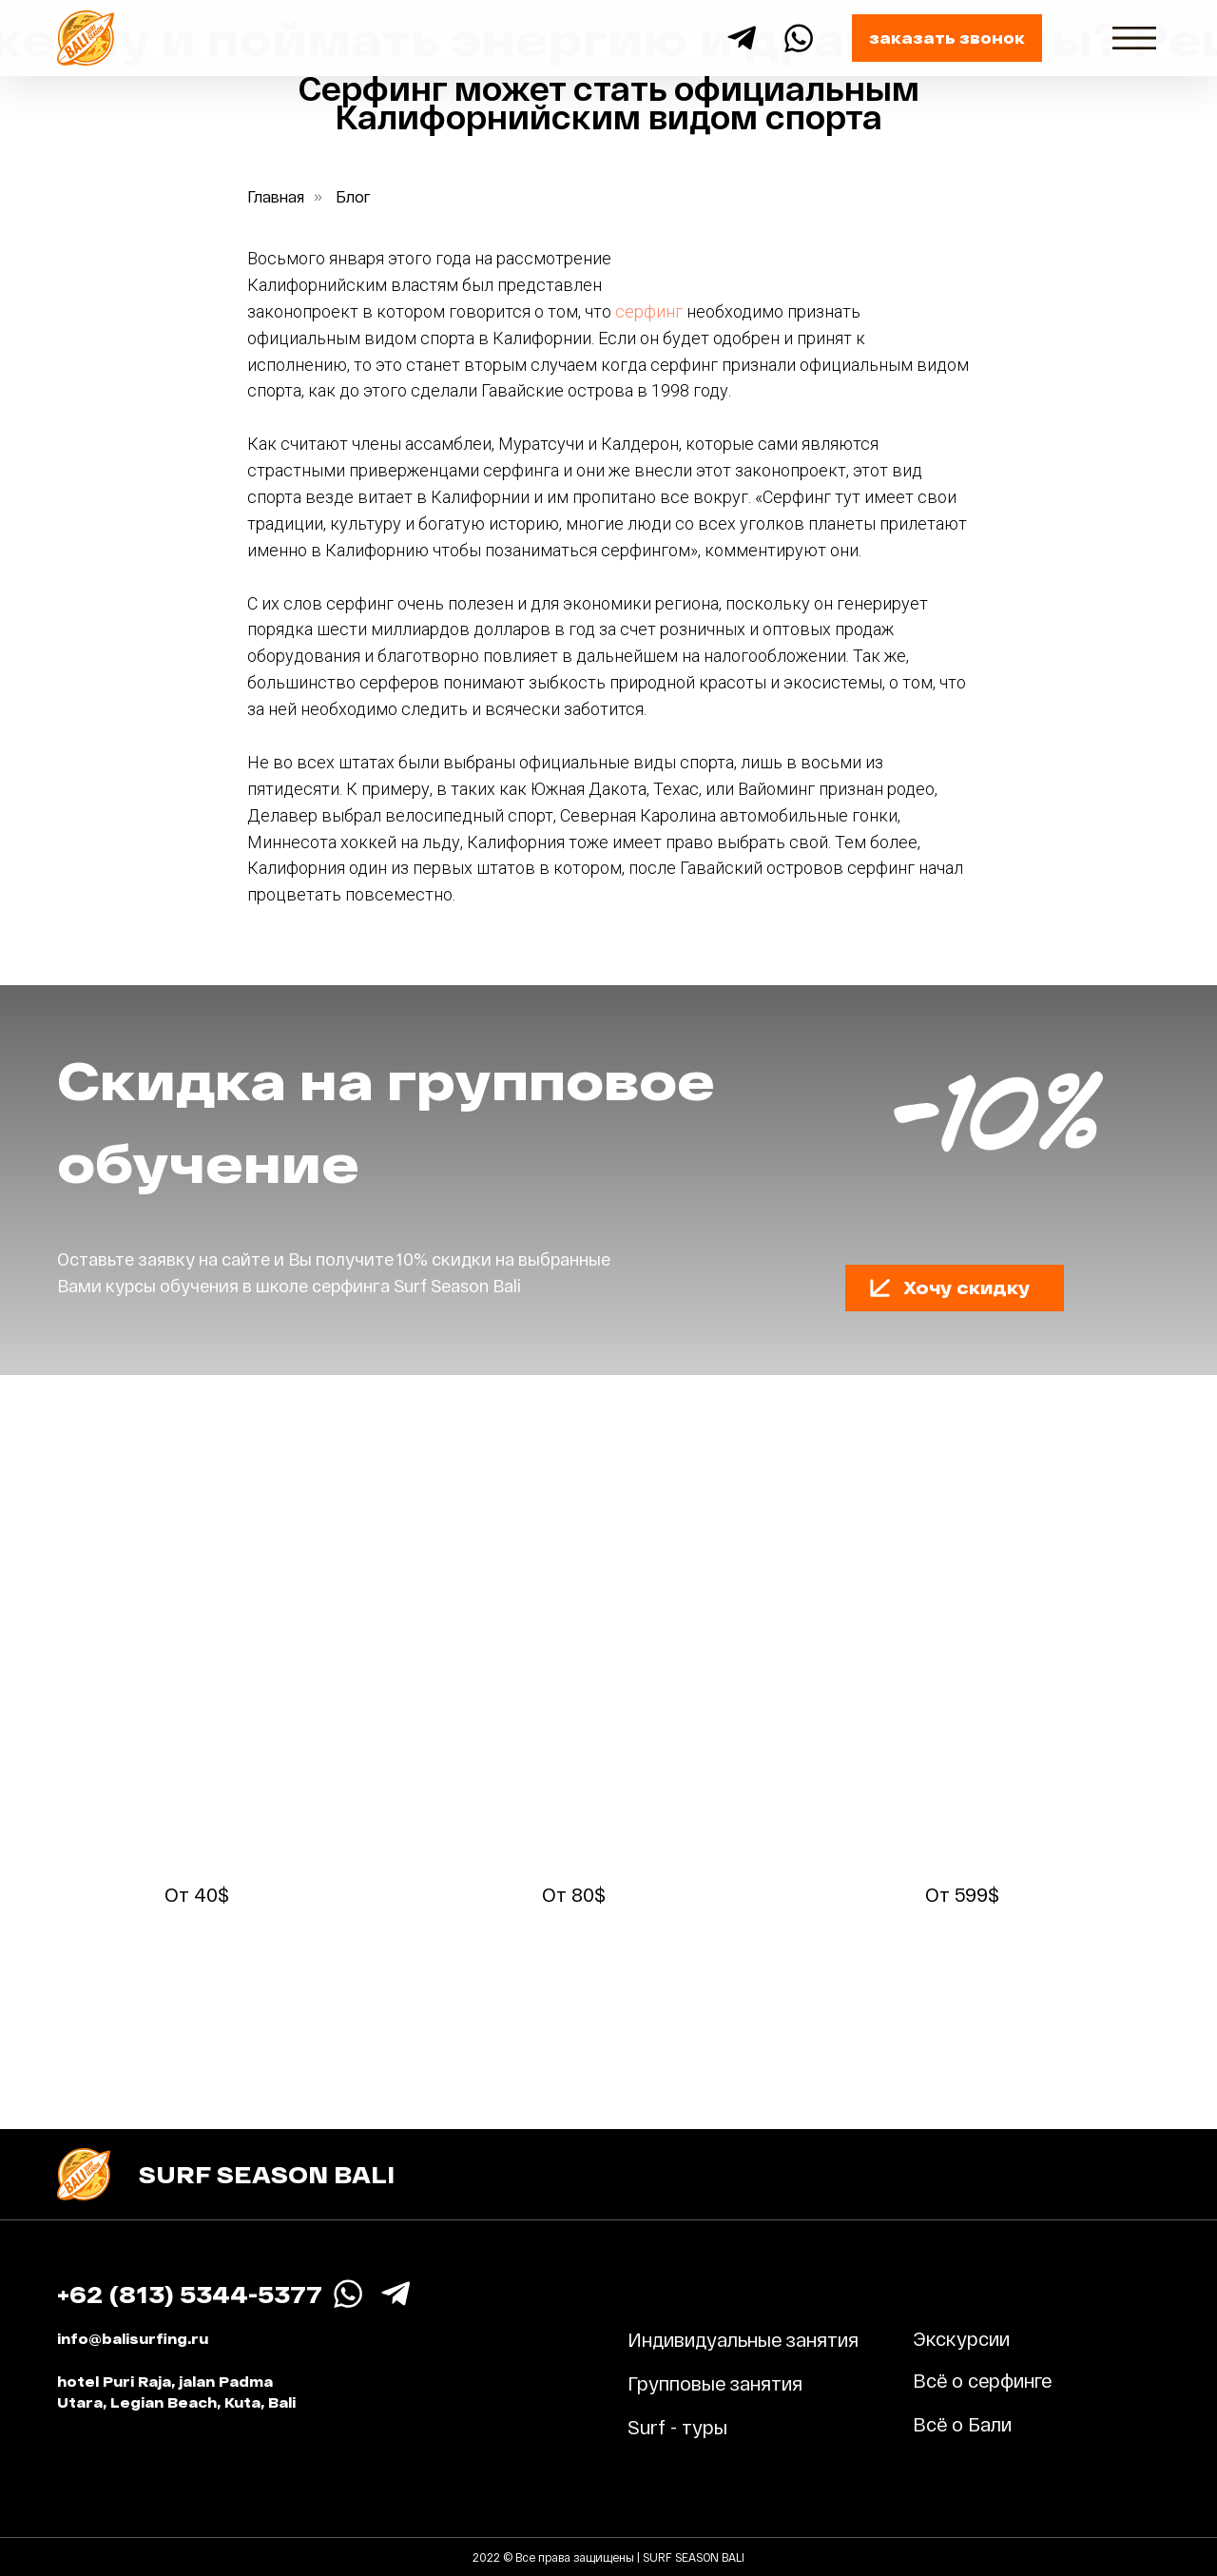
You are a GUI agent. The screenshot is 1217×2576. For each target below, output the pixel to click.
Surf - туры (677, 2426)
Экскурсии (961, 2338)
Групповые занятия (715, 2383)
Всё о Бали (962, 2423)
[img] (1134, 38)
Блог (353, 196)
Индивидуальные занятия (743, 2339)
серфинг (649, 311)
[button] (947, 38)
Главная (275, 196)
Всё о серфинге (982, 2380)
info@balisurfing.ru (132, 2339)
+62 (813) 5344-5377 (189, 2294)
